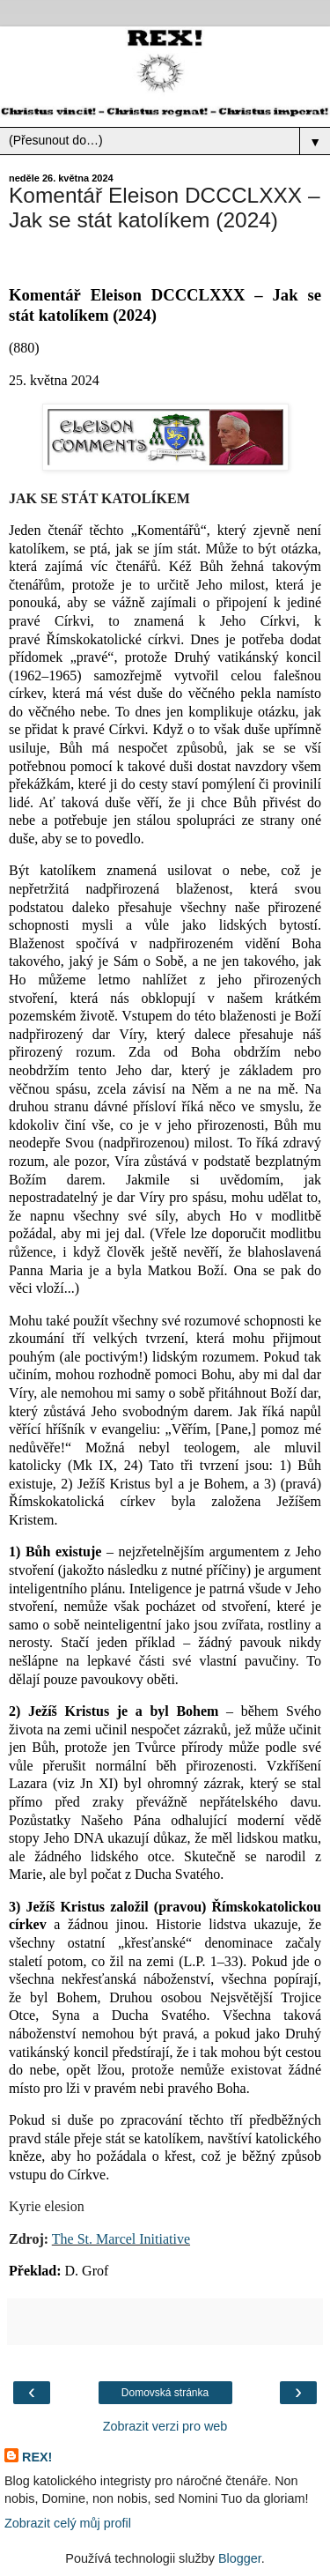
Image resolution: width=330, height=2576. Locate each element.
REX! (37, 2457)
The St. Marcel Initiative (121, 2238)
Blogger (239, 2558)
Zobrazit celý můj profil (67, 2523)
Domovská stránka (165, 2393)
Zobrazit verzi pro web (165, 2426)
